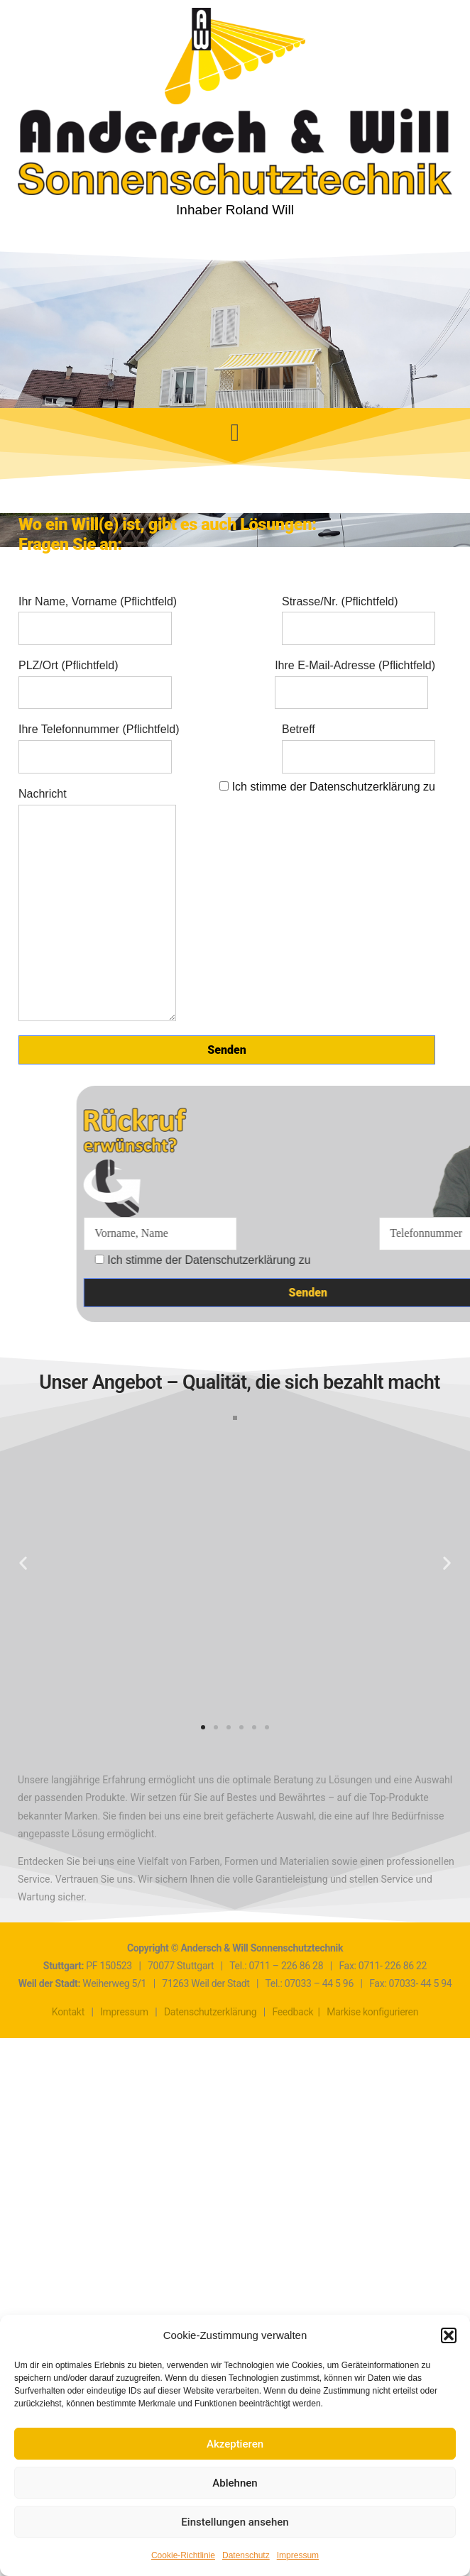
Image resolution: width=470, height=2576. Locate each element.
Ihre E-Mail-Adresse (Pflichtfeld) (355, 678)
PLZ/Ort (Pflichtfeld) (95, 678)
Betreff (358, 742)
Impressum (298, 2555)
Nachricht (97, 905)
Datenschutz (246, 2555)
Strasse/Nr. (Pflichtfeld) (358, 614)
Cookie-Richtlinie (183, 2555)
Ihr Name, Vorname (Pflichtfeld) (97, 614)
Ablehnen (234, 2483)
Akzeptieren (235, 2444)
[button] (449, 2335)
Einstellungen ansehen (234, 2522)
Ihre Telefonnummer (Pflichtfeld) (98, 742)
